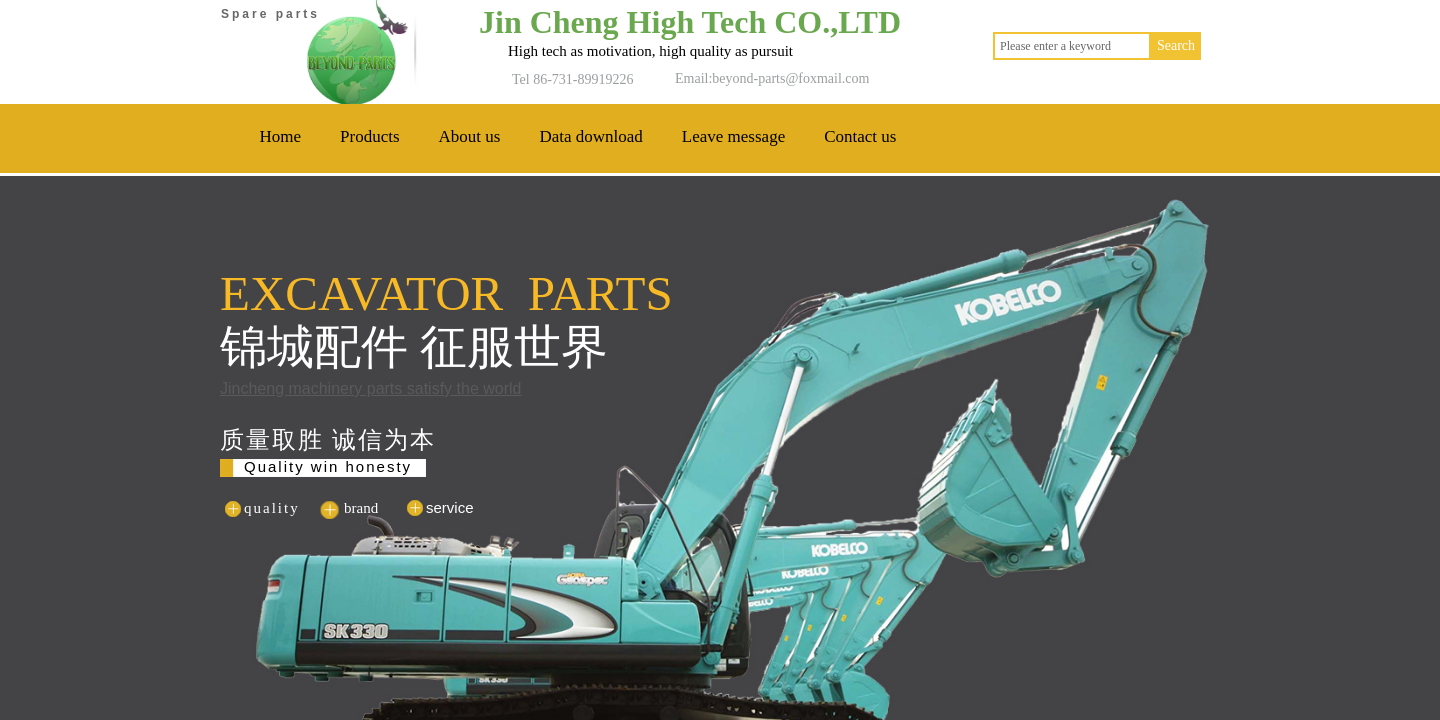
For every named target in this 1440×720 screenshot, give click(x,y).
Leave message (733, 136)
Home (281, 136)
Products (370, 136)
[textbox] (1072, 46)
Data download (590, 136)
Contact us (860, 136)
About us (470, 136)
